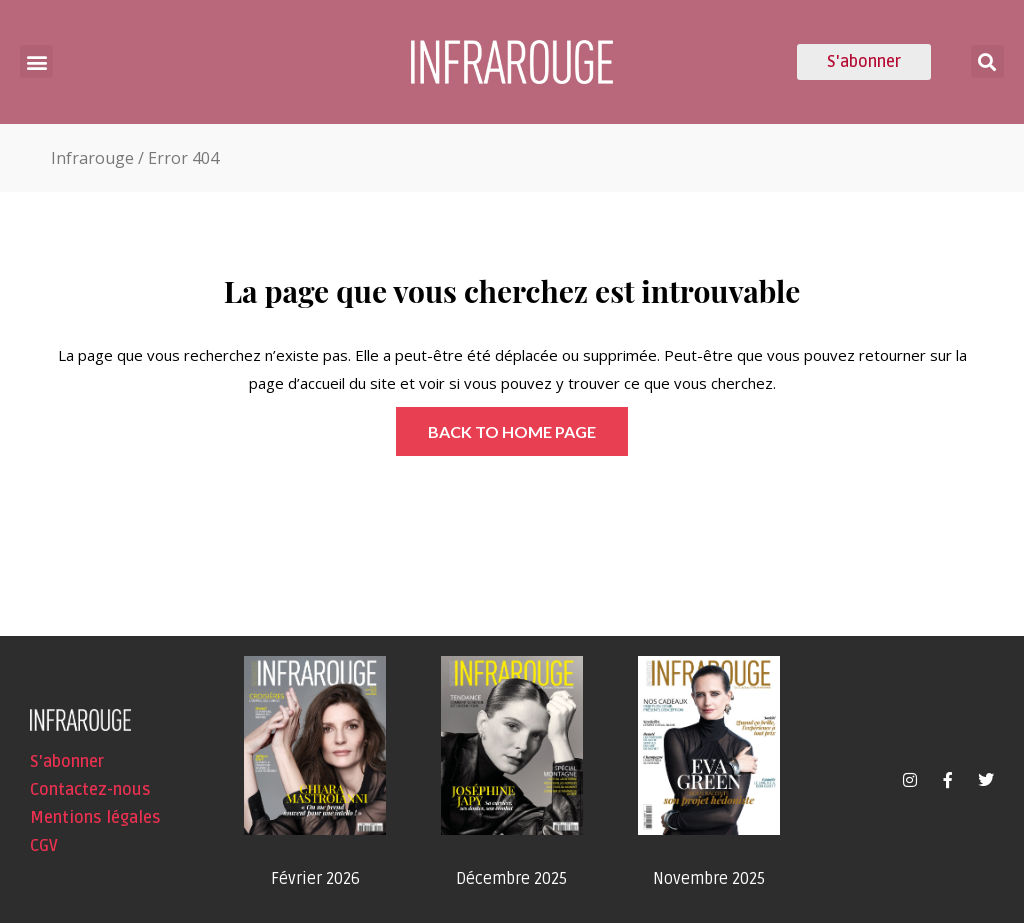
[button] (36, 61)
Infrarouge (92, 158)
